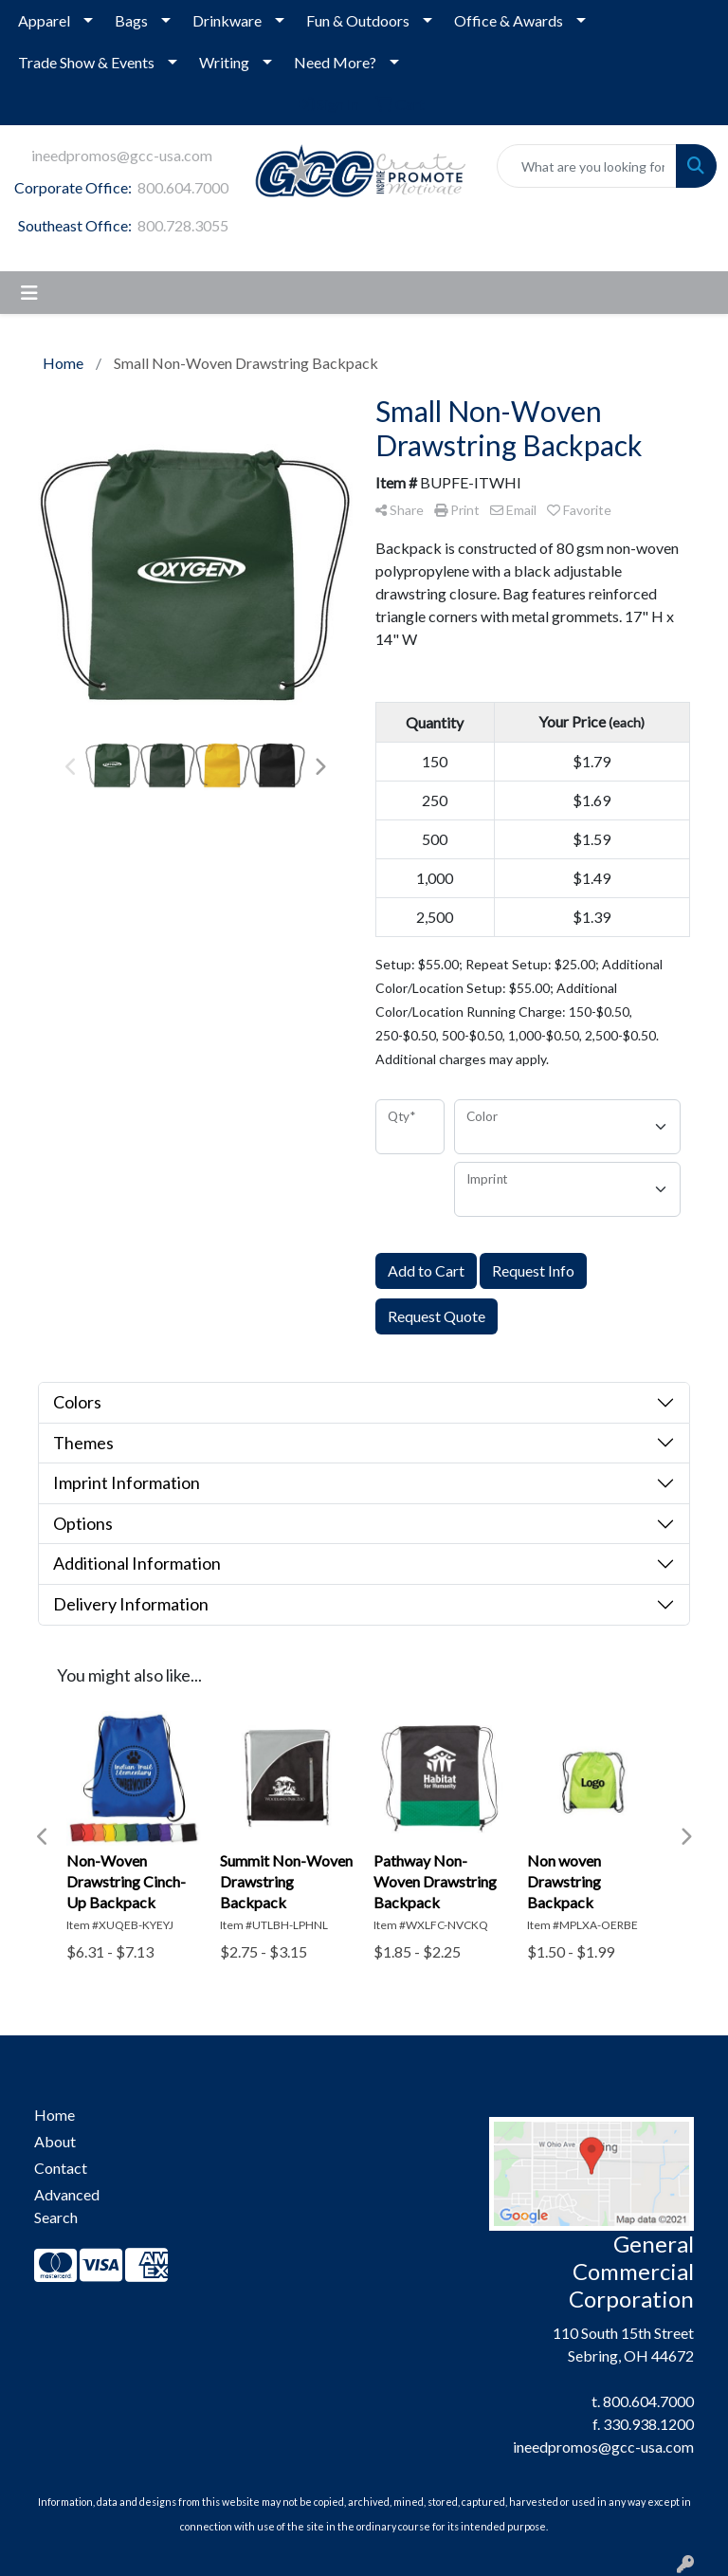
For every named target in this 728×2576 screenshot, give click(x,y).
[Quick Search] (587, 166)
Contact (60, 2168)
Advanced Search (67, 2205)
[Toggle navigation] (29, 292)
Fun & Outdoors (358, 20)
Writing (224, 62)
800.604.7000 (182, 187)
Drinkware (227, 20)
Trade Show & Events (86, 62)
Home (54, 2115)
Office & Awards (508, 20)
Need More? (335, 62)
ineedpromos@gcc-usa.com (121, 155)
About (55, 2141)
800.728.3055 (182, 225)
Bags (131, 20)
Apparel (44, 20)
